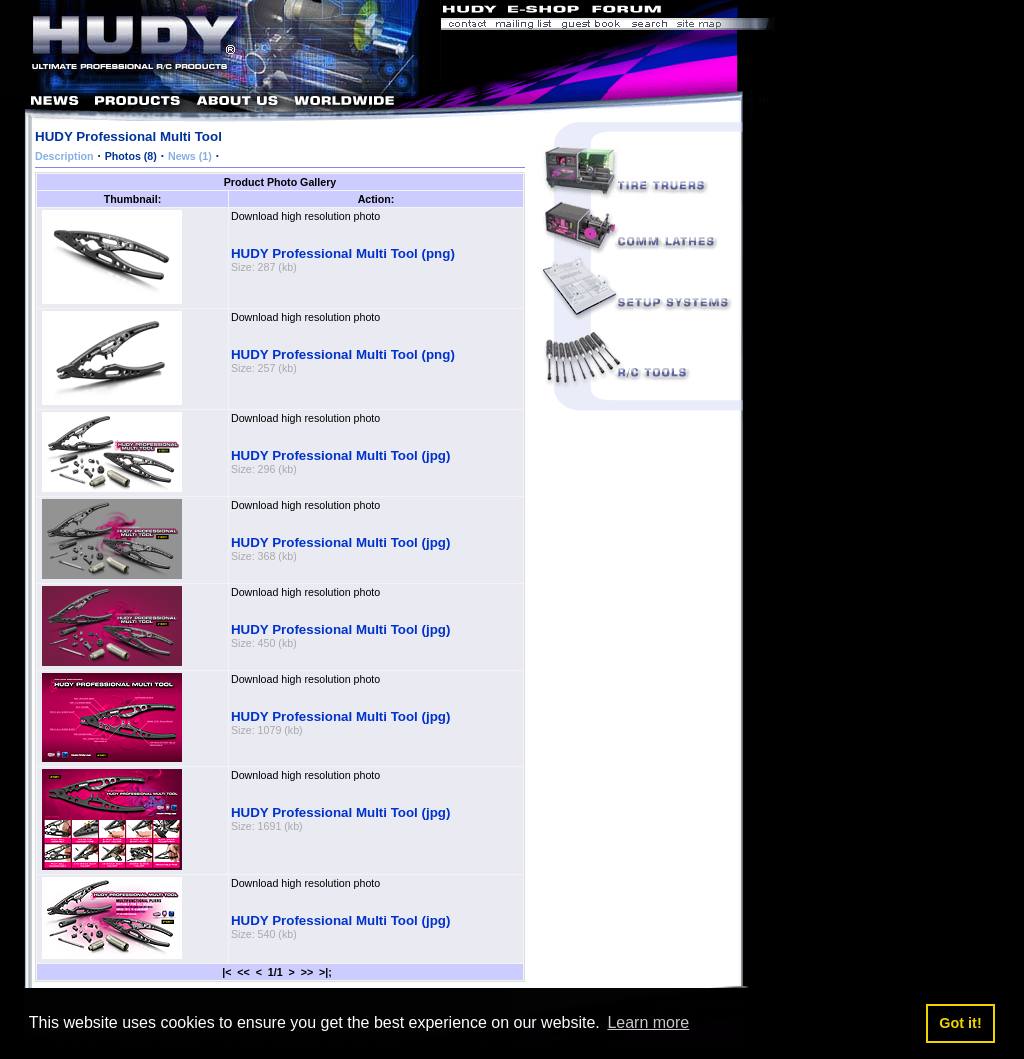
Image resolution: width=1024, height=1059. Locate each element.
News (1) (190, 156)
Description (64, 156)
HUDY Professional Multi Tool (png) (343, 253)
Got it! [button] (960, 1023)
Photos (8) (131, 156)
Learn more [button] (648, 1022)
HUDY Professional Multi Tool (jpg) (340, 455)
